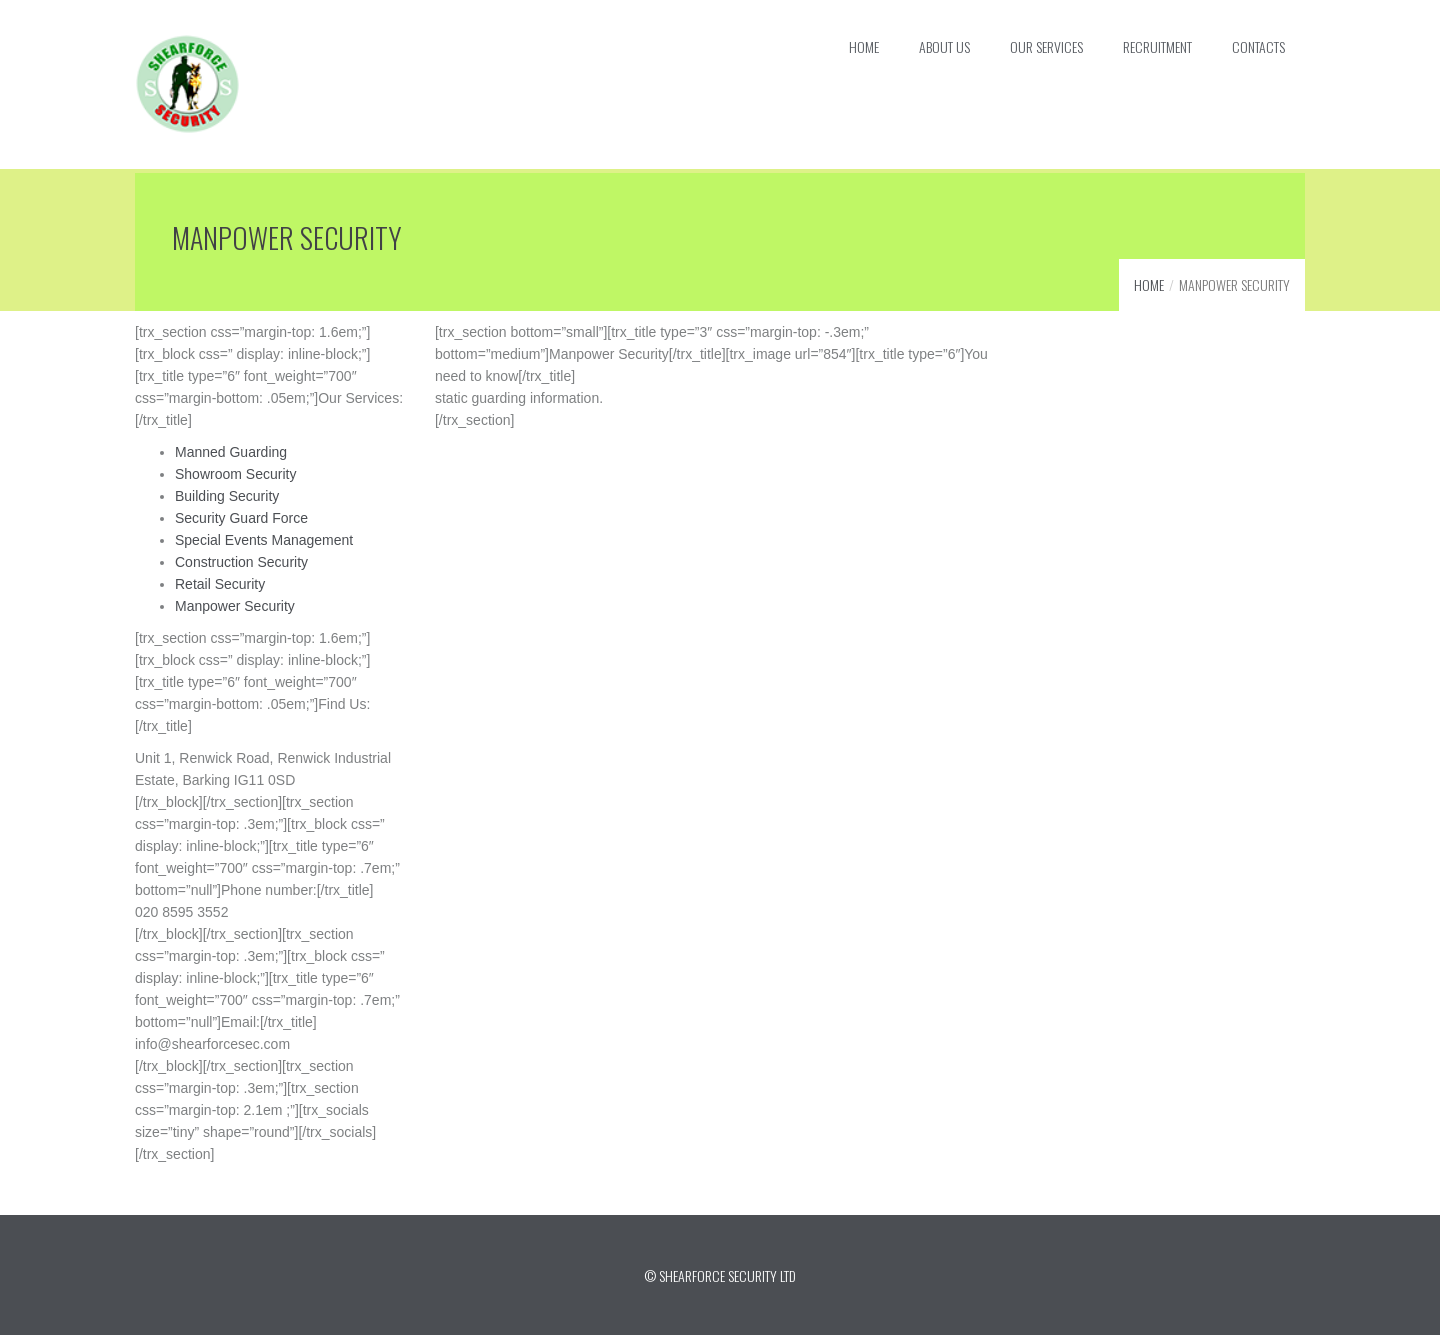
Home (1149, 282)
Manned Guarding (231, 450)
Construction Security (241, 560)
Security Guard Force (241, 516)
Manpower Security (235, 604)
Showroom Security (235, 472)
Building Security (227, 494)
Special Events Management (264, 538)
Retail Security (220, 582)
